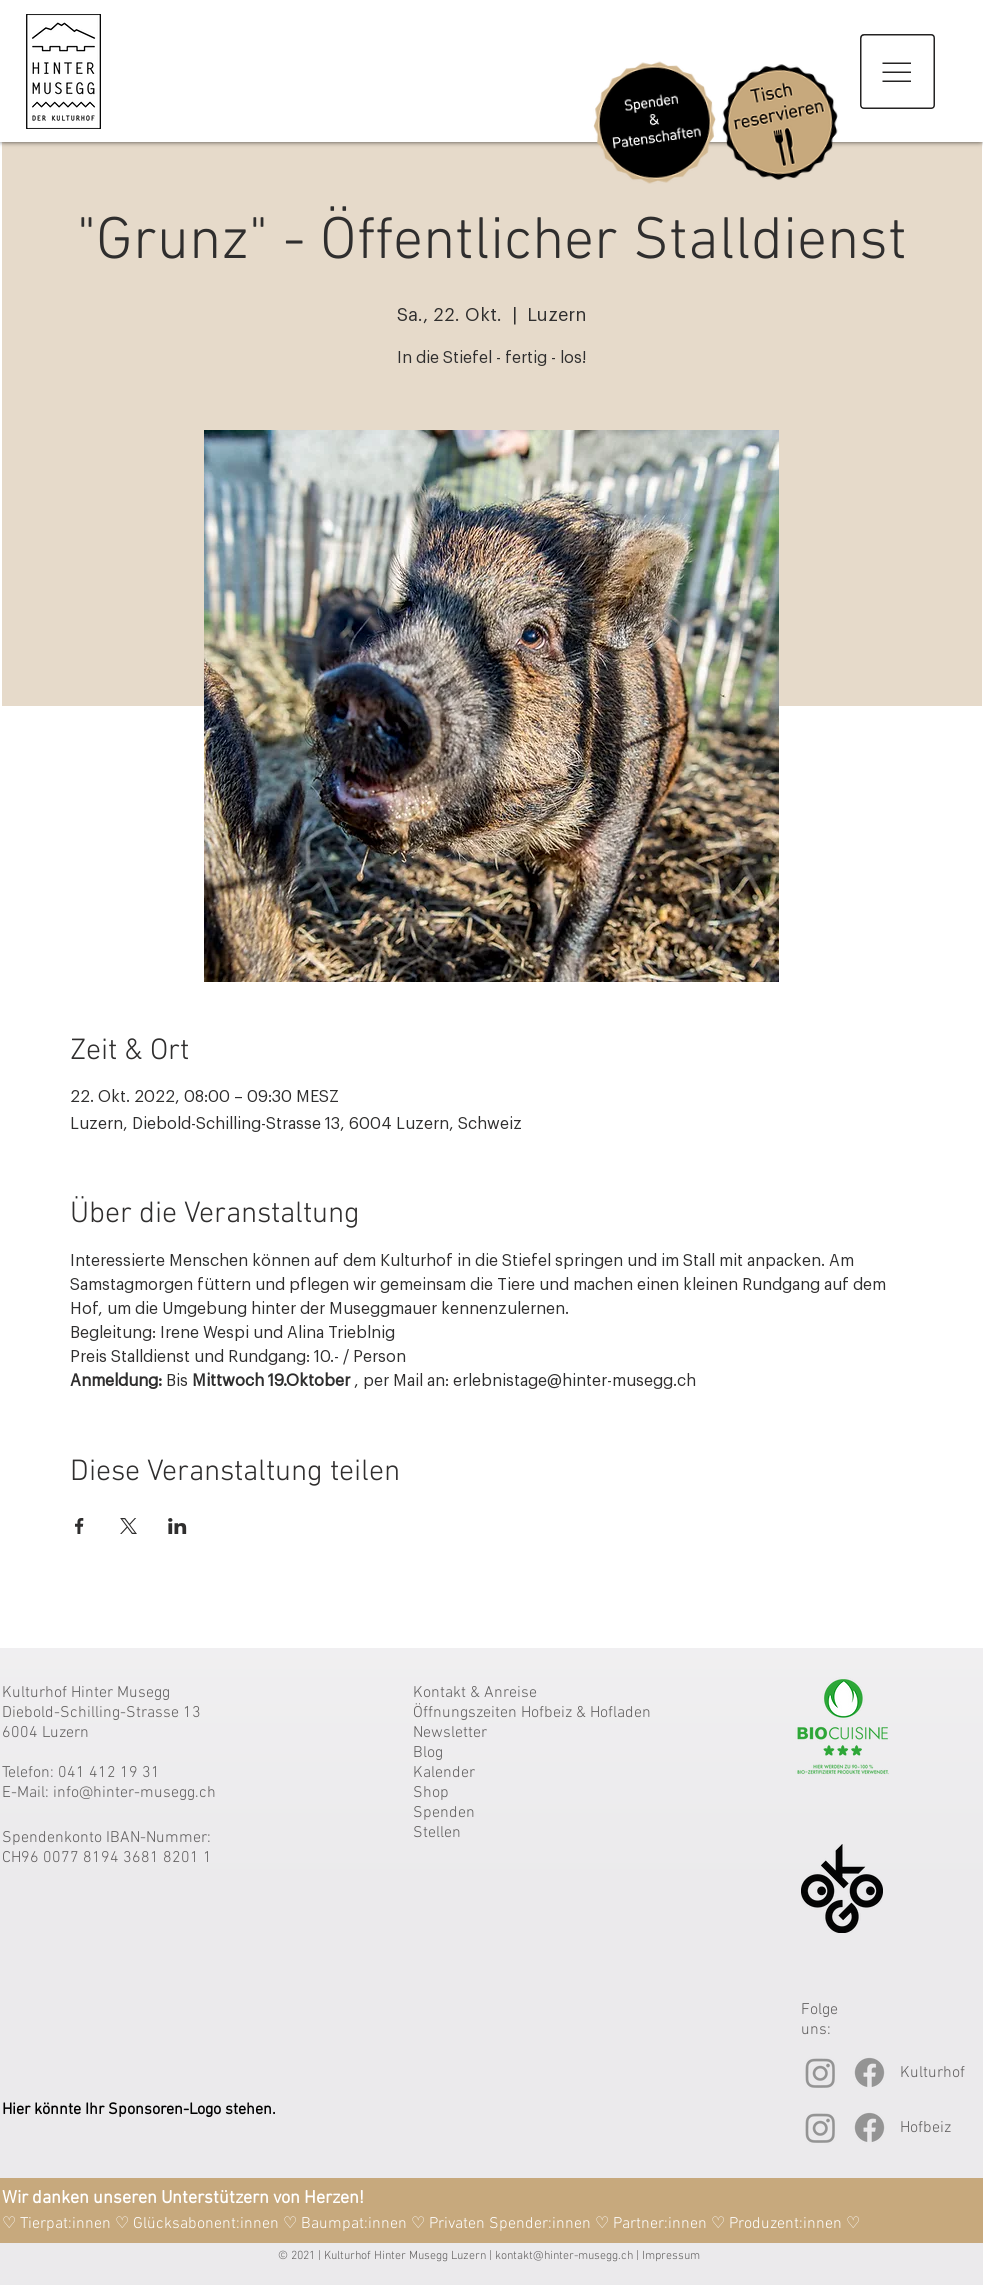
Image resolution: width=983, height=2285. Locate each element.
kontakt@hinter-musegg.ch (564, 2256)
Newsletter (450, 1733)
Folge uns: (819, 2020)
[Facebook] (869, 2072)
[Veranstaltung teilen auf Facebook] (79, 1526)
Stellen (437, 1833)
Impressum (671, 2256)
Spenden (444, 1813)
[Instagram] (820, 2072)
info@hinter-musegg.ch (134, 1793)
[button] (897, 71)
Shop (431, 1793)
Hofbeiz (925, 2128)
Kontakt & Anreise (475, 1693)
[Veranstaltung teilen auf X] (128, 1526)
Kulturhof (932, 2073)
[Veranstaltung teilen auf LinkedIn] (177, 1526)
